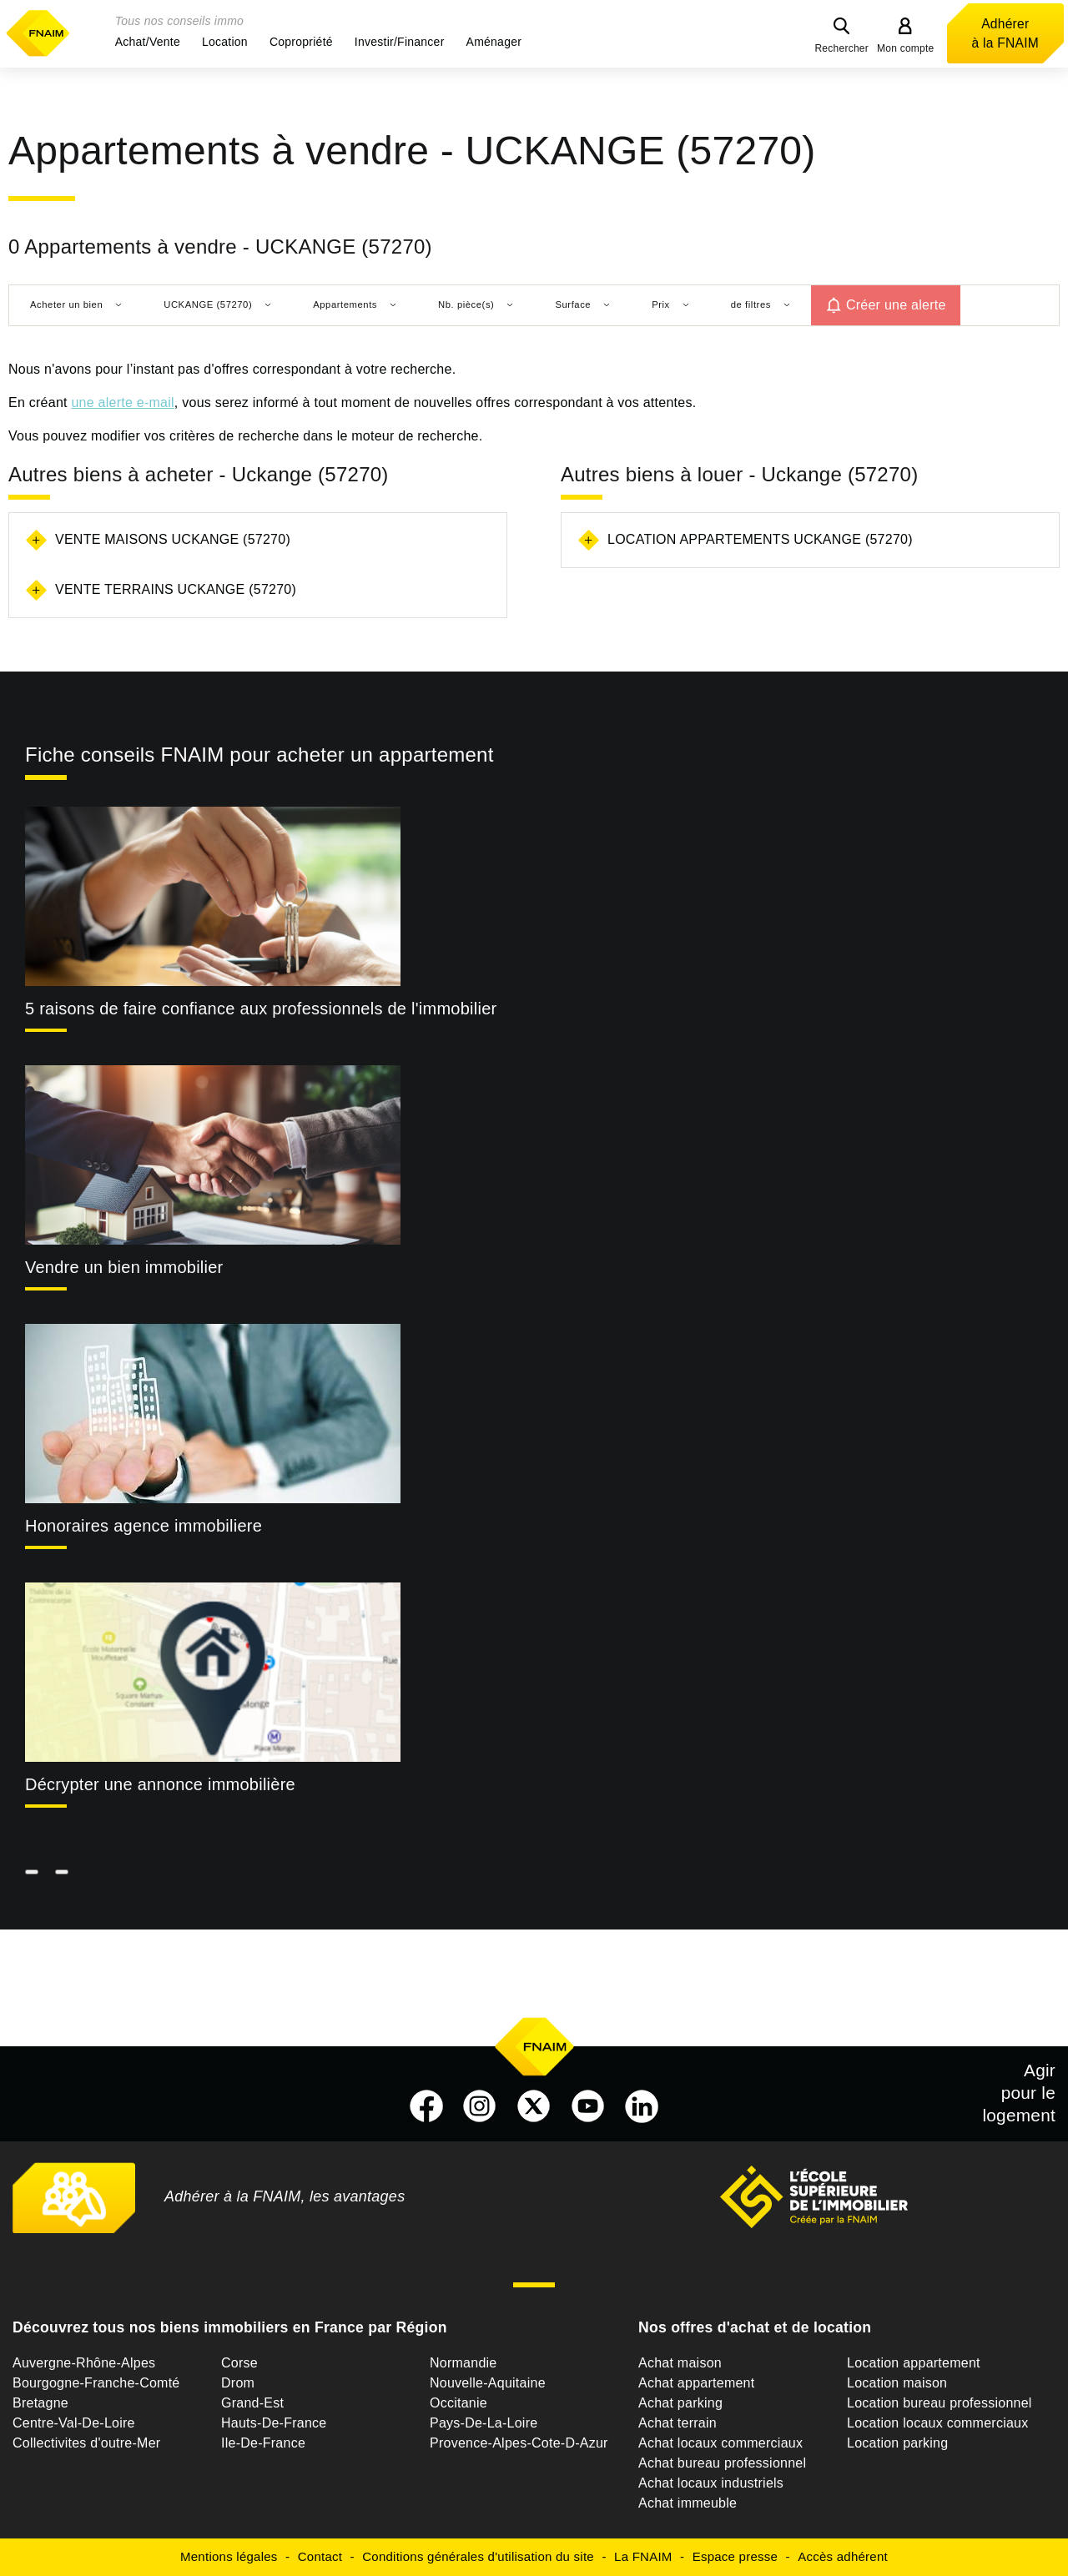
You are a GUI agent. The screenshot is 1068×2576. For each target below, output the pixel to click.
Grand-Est (252, 2403)
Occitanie (458, 2403)
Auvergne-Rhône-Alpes (84, 2363)
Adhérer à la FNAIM (1005, 33)
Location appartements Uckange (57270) (760, 539)
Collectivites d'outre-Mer (86, 2443)
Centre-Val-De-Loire (74, 2423)
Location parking (897, 2443)
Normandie (463, 2363)
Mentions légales (229, 2556)
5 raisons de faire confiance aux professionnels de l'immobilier (260, 1008)
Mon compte (905, 48)
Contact (320, 2556)
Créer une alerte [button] (896, 305)
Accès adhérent (843, 2556)
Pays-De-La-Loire (483, 2423)
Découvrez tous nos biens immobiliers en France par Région (230, 2327)
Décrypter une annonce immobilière (160, 1784)
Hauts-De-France (273, 2423)
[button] (147, 42)
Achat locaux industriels (710, 2483)
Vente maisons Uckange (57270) (172, 539)
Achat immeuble (687, 2503)
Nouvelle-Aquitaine (488, 2383)
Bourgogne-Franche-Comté (96, 2383)
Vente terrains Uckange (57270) (175, 589)
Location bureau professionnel (939, 2403)
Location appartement (913, 2363)
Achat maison (680, 2363)
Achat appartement (696, 2383)
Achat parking (680, 2403)
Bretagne (40, 2403)
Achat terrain (677, 2423)
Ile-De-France (263, 2443)
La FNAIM (643, 2556)
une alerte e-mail (122, 402)
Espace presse (735, 2556)
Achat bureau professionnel (722, 2463)
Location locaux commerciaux (938, 2423)
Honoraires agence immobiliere (143, 1526)
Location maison (897, 2383)
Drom (237, 2383)
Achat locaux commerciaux (720, 2443)
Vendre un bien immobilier (124, 1267)
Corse (239, 2363)
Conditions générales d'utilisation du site (478, 2556)
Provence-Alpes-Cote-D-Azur (519, 2443)
